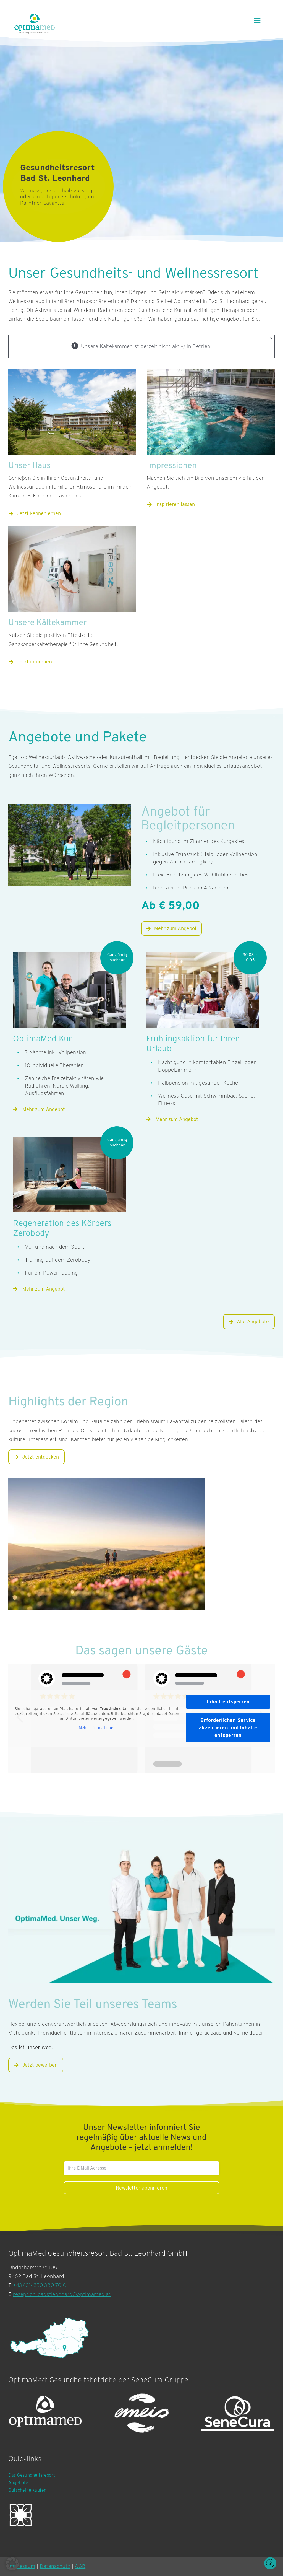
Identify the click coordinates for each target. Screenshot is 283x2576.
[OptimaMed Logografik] (45, 2414)
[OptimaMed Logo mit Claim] (34, 23)
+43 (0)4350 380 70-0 (40, 2285)
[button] (12, 2564)
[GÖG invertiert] (20, 2515)
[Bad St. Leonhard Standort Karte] (49, 2338)
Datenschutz (55, 2566)
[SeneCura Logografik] (238, 2414)
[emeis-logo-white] (141, 2414)
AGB (80, 2566)
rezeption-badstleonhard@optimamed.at (62, 2294)
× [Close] (271, 338)
